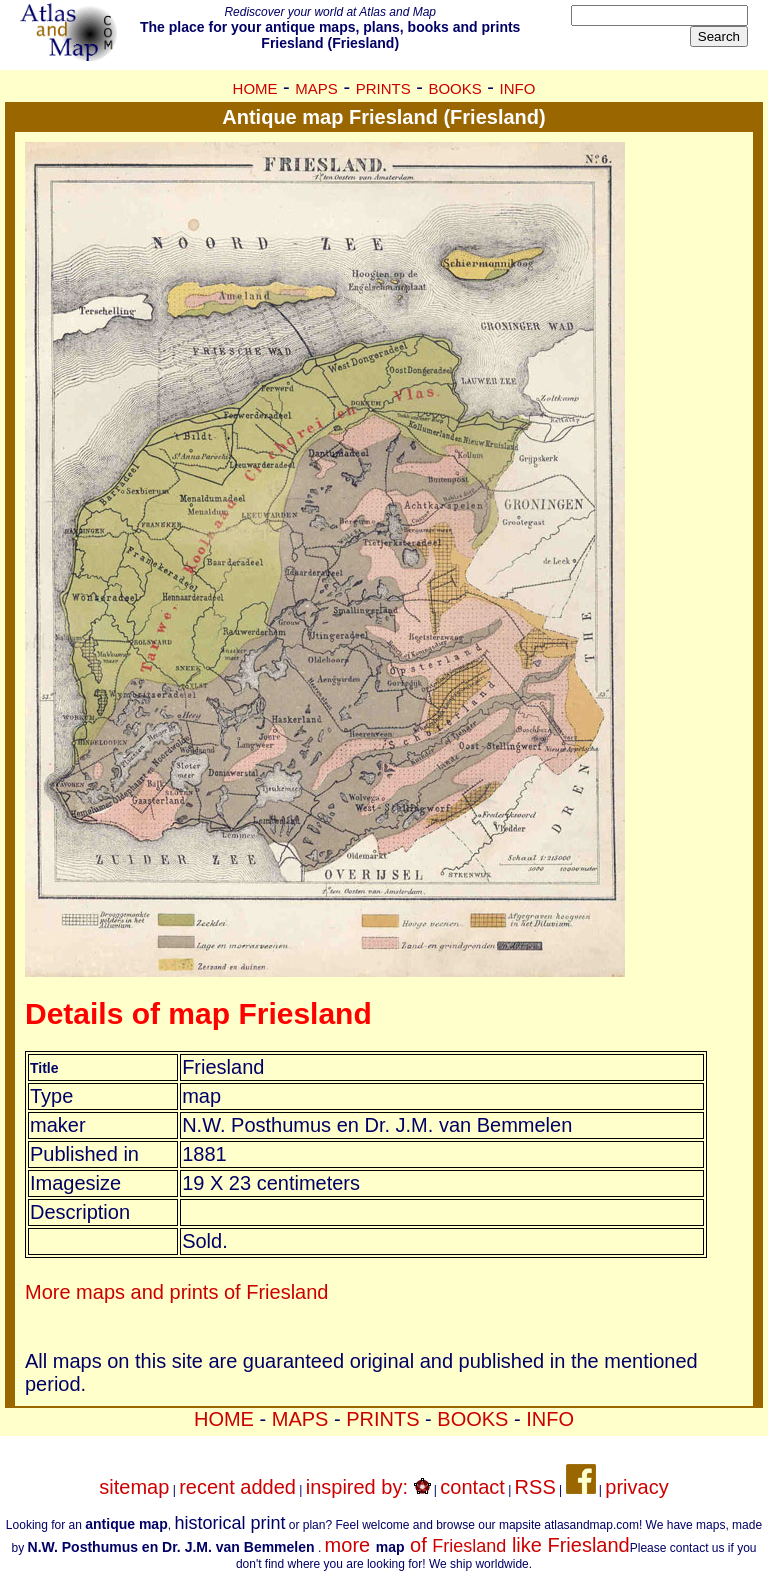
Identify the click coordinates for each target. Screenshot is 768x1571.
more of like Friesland (477, 1545)
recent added (237, 1487)
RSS (535, 1487)
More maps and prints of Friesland (176, 1292)
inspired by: (368, 1487)
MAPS (316, 88)
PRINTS (383, 88)
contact (472, 1487)
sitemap (134, 1487)
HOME (255, 88)
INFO (518, 88)
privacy (636, 1487)
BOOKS (454, 88)
